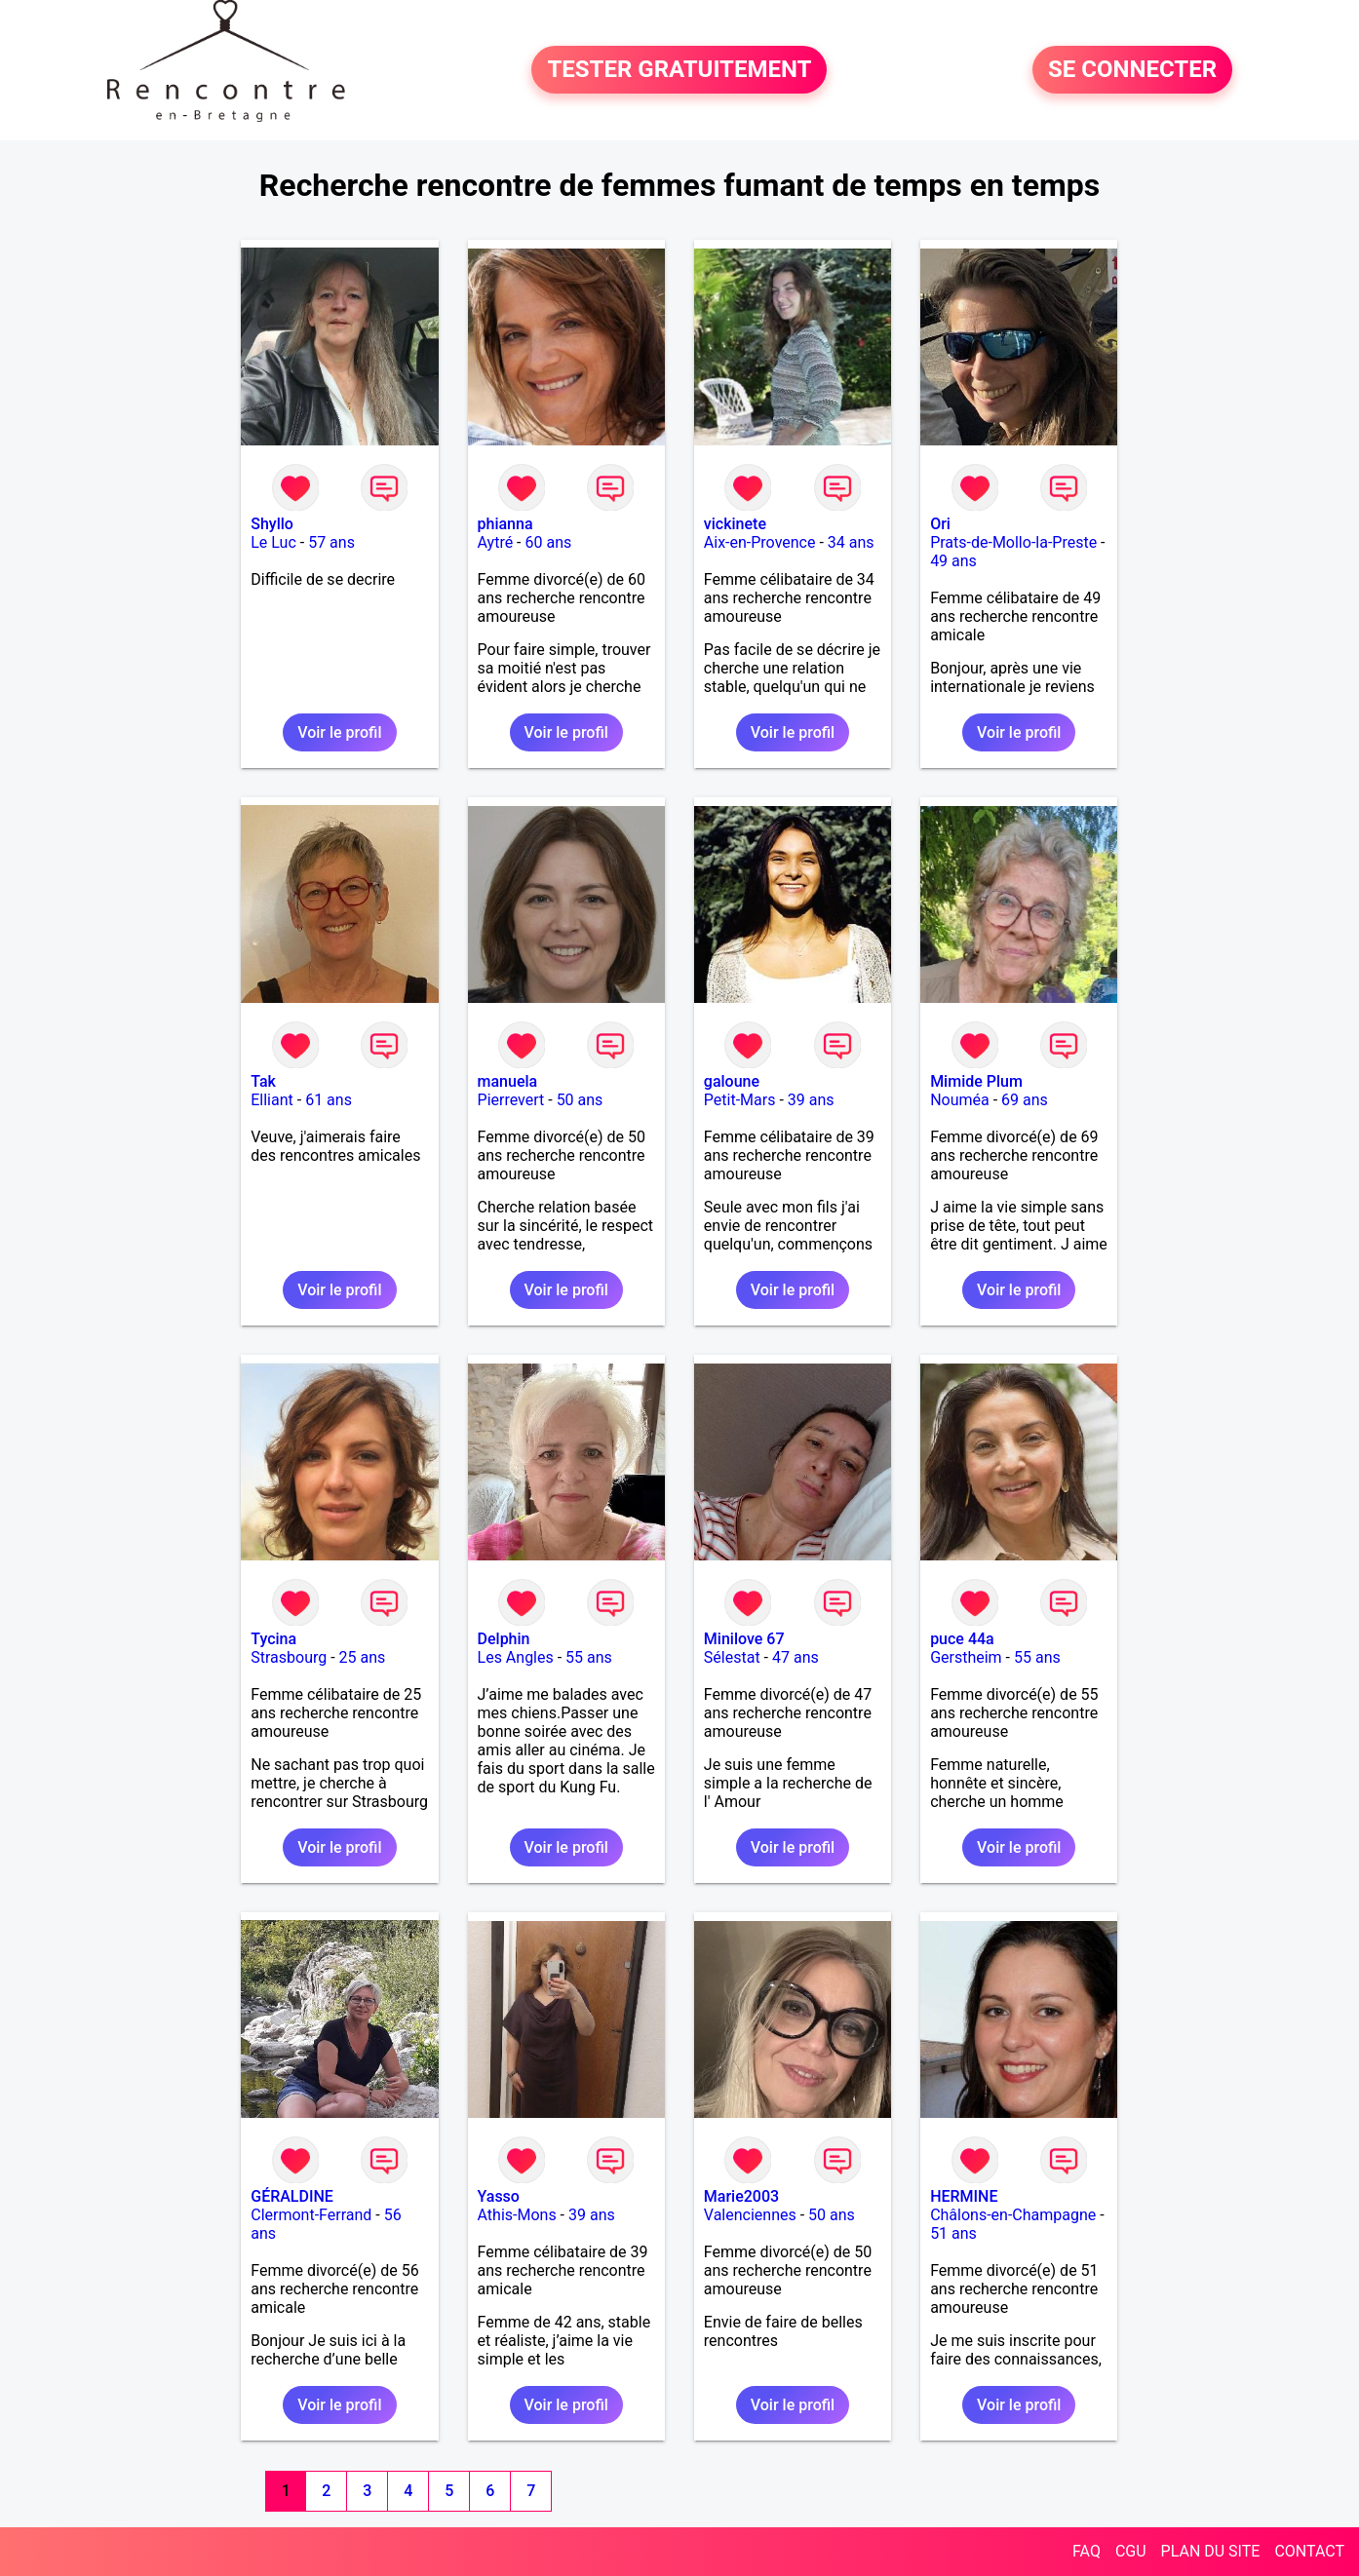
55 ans (588, 1657)
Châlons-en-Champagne (1013, 2215)
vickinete (735, 524)
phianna (505, 524)
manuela (508, 1081)
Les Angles (516, 1657)
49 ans (953, 561)
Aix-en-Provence (760, 542)
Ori (940, 524)
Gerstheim (966, 1657)
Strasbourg (289, 1657)
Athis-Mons (517, 2215)
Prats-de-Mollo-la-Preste (1013, 542)
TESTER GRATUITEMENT (679, 70)
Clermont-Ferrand (311, 2215)
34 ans (851, 542)
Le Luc (273, 542)
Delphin (504, 1639)
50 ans (580, 1100)
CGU (1130, 2551)
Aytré (496, 542)
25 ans (362, 1657)
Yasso (499, 2196)
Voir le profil (339, 732)
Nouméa (960, 1100)
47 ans (795, 1657)
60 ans (548, 542)
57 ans (331, 542)
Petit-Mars (740, 1100)
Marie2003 (741, 2196)
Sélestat (732, 1657)
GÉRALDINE (292, 2196)
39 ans (811, 1100)
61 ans (328, 1100)
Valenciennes (750, 2215)
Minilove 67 (744, 1639)
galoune (731, 1081)
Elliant (272, 1100)
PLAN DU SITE (1211, 2551)
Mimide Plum (976, 1081)
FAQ (1086, 2551)
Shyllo (272, 524)
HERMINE (963, 2196)
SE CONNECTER (1132, 70)
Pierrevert (511, 1100)
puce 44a (962, 1639)
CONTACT (1309, 2551)
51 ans (953, 2233)
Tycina (273, 1639)
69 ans (1024, 1100)
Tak (263, 1081)
